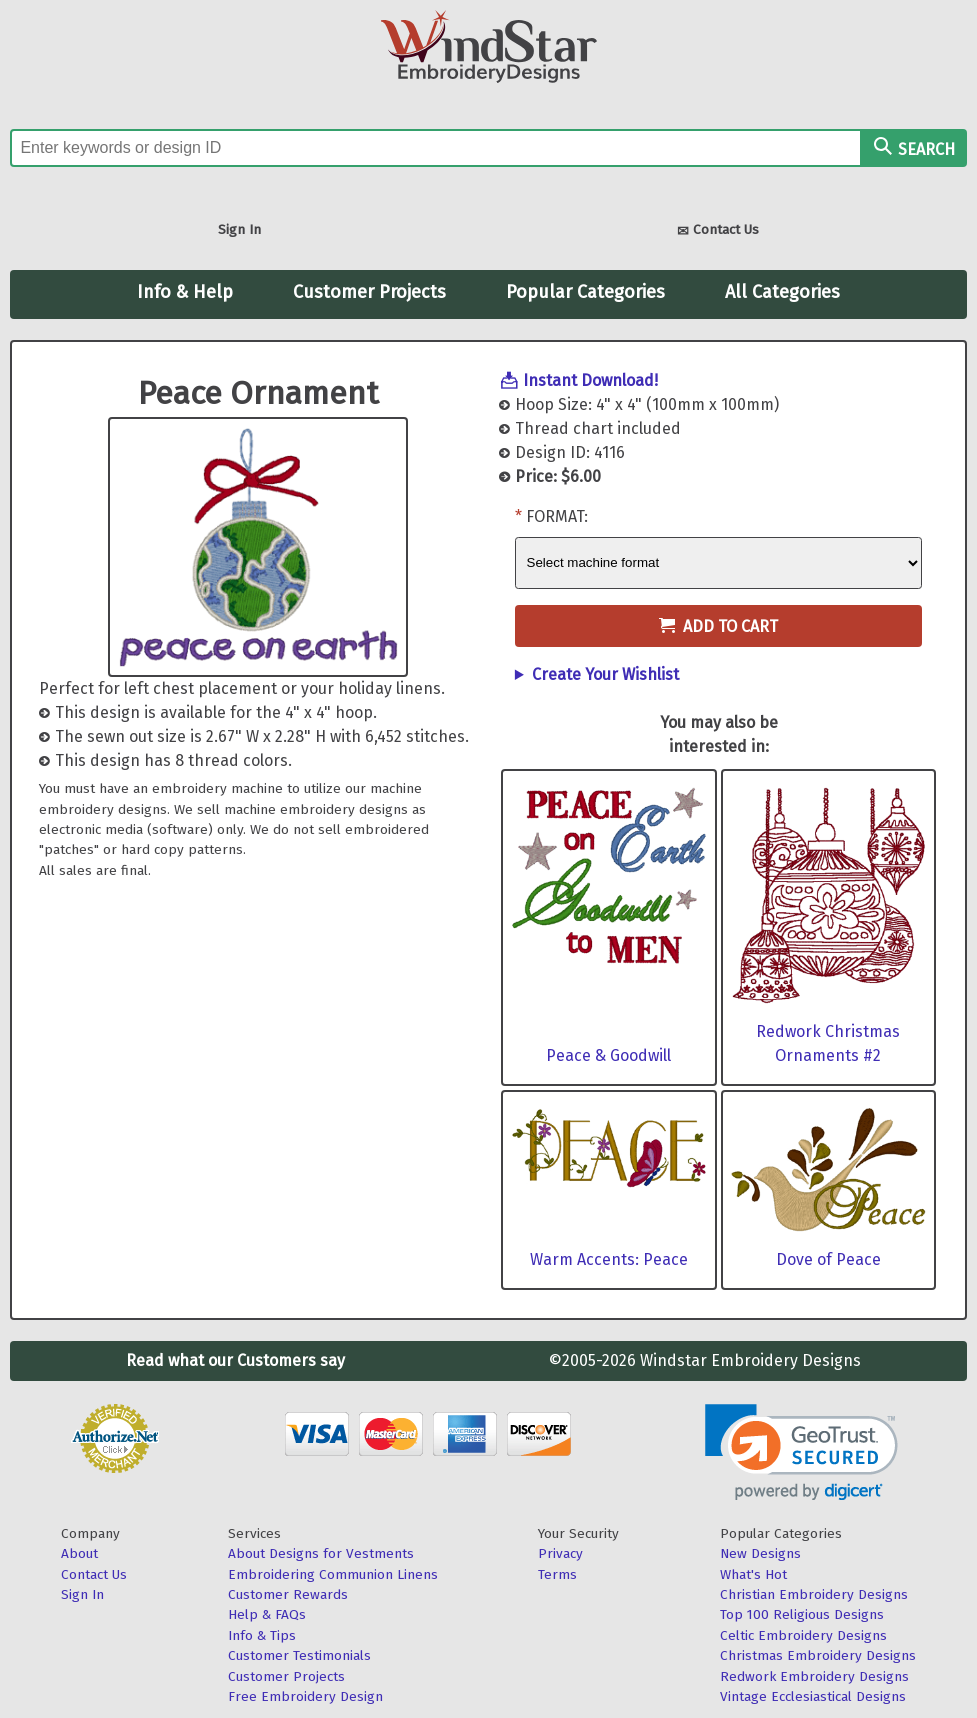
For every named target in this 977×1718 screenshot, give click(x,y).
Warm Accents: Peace (609, 1259)
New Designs (760, 1553)
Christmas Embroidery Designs (818, 1655)
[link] (801, 1452)
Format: (557, 516)
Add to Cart (718, 626)
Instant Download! (590, 380)
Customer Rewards (288, 1594)
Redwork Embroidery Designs (814, 1676)
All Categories (782, 292)
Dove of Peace (828, 1259)
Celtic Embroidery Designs (803, 1635)
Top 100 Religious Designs (802, 1614)
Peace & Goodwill (608, 1055)
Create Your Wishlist (605, 674)
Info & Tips (262, 1635)
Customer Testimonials (299, 1655)
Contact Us (718, 231)
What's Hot (753, 1574)
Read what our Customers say (235, 1360)
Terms (557, 1574)
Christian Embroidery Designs (814, 1594)
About (79, 1553)
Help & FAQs (267, 1614)
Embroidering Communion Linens (333, 1574)
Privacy (560, 1553)
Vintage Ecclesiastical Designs (813, 1696)
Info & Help (185, 292)
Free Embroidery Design (305, 1696)
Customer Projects (369, 292)
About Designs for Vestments (321, 1553)
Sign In (239, 229)
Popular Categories (585, 292)
